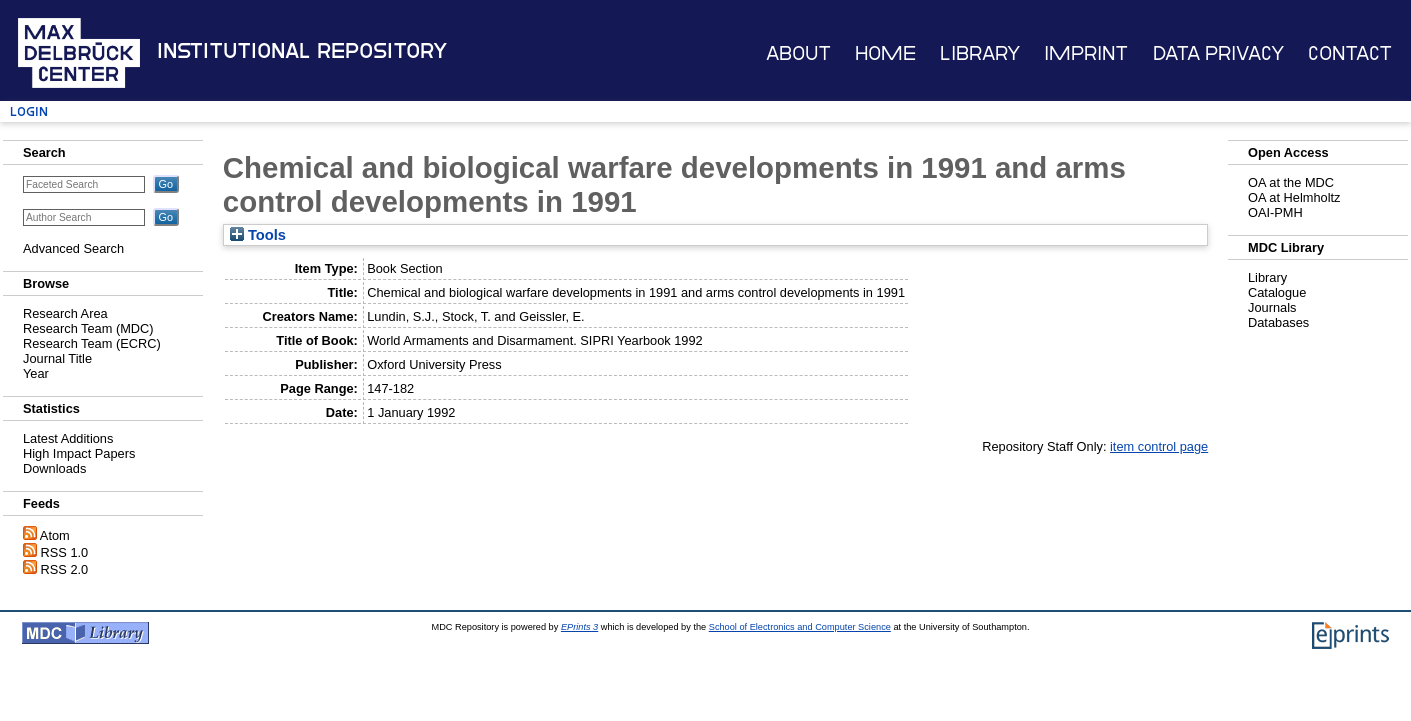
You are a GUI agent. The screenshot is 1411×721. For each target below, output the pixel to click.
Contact (1350, 53)
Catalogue (1277, 292)
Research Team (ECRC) (92, 343)
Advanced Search (73, 248)
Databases (1278, 322)
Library (980, 53)
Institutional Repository (302, 51)
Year (36, 373)
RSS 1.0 (65, 552)
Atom (55, 535)
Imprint (1086, 53)
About (798, 53)
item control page (1159, 446)
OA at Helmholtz (1294, 197)
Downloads (54, 468)
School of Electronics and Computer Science (800, 627)
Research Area (65, 313)
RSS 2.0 (65, 569)
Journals (1272, 307)
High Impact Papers (79, 453)
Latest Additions (68, 438)
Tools (258, 235)
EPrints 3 (579, 627)
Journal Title (57, 358)
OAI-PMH (1275, 212)
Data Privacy (1218, 53)
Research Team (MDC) (88, 328)
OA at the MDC (1291, 182)
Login (29, 111)
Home (885, 53)
